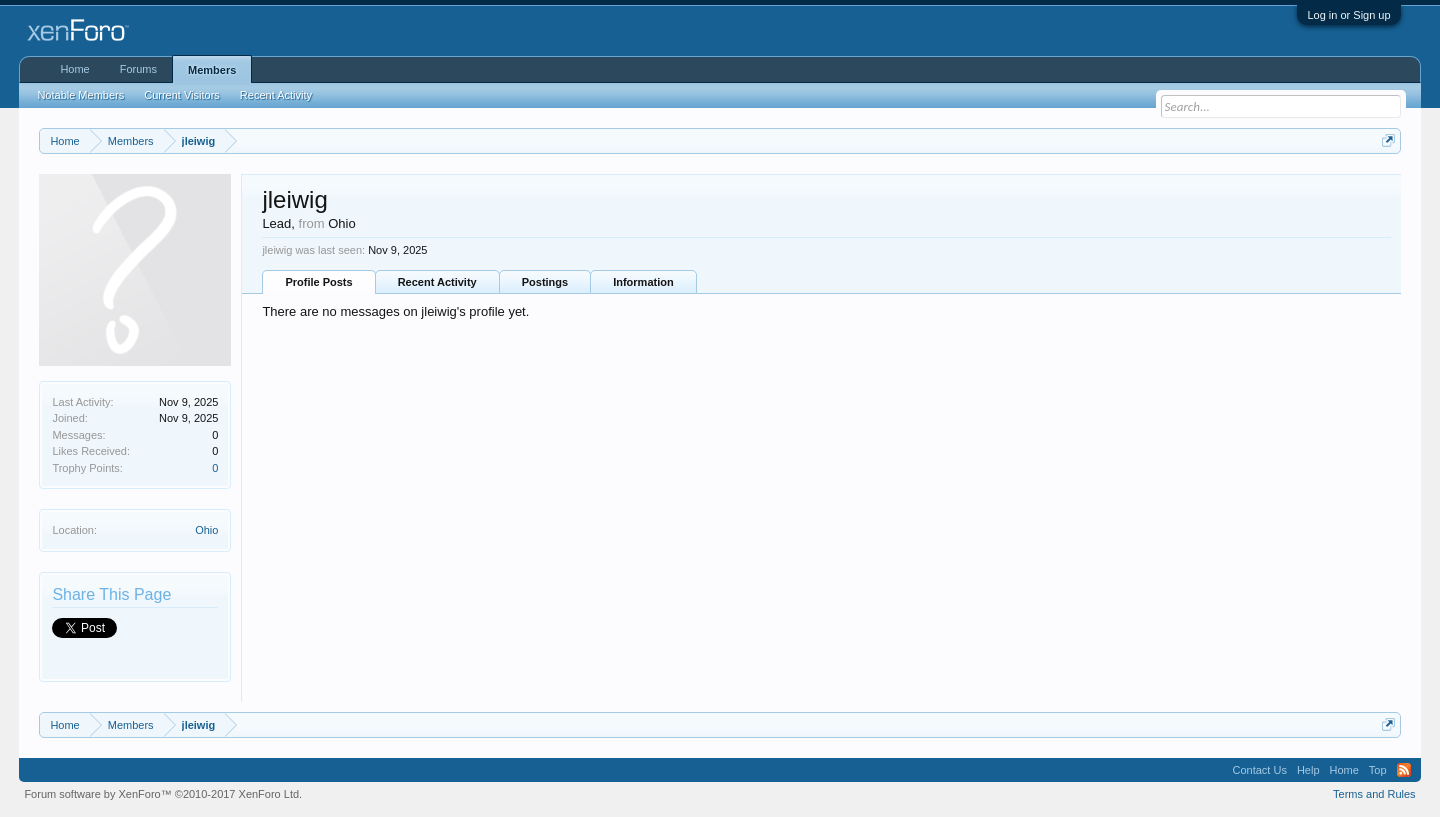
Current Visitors (182, 95)
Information (643, 282)
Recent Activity (437, 282)
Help (1308, 770)
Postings (545, 282)
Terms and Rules (1374, 794)
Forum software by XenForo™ (163, 794)
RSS (1404, 770)
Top (1378, 770)
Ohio (206, 530)
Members (212, 70)
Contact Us (1259, 770)
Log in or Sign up (1348, 15)
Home (74, 69)
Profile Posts (318, 282)
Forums (138, 69)
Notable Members (80, 95)
